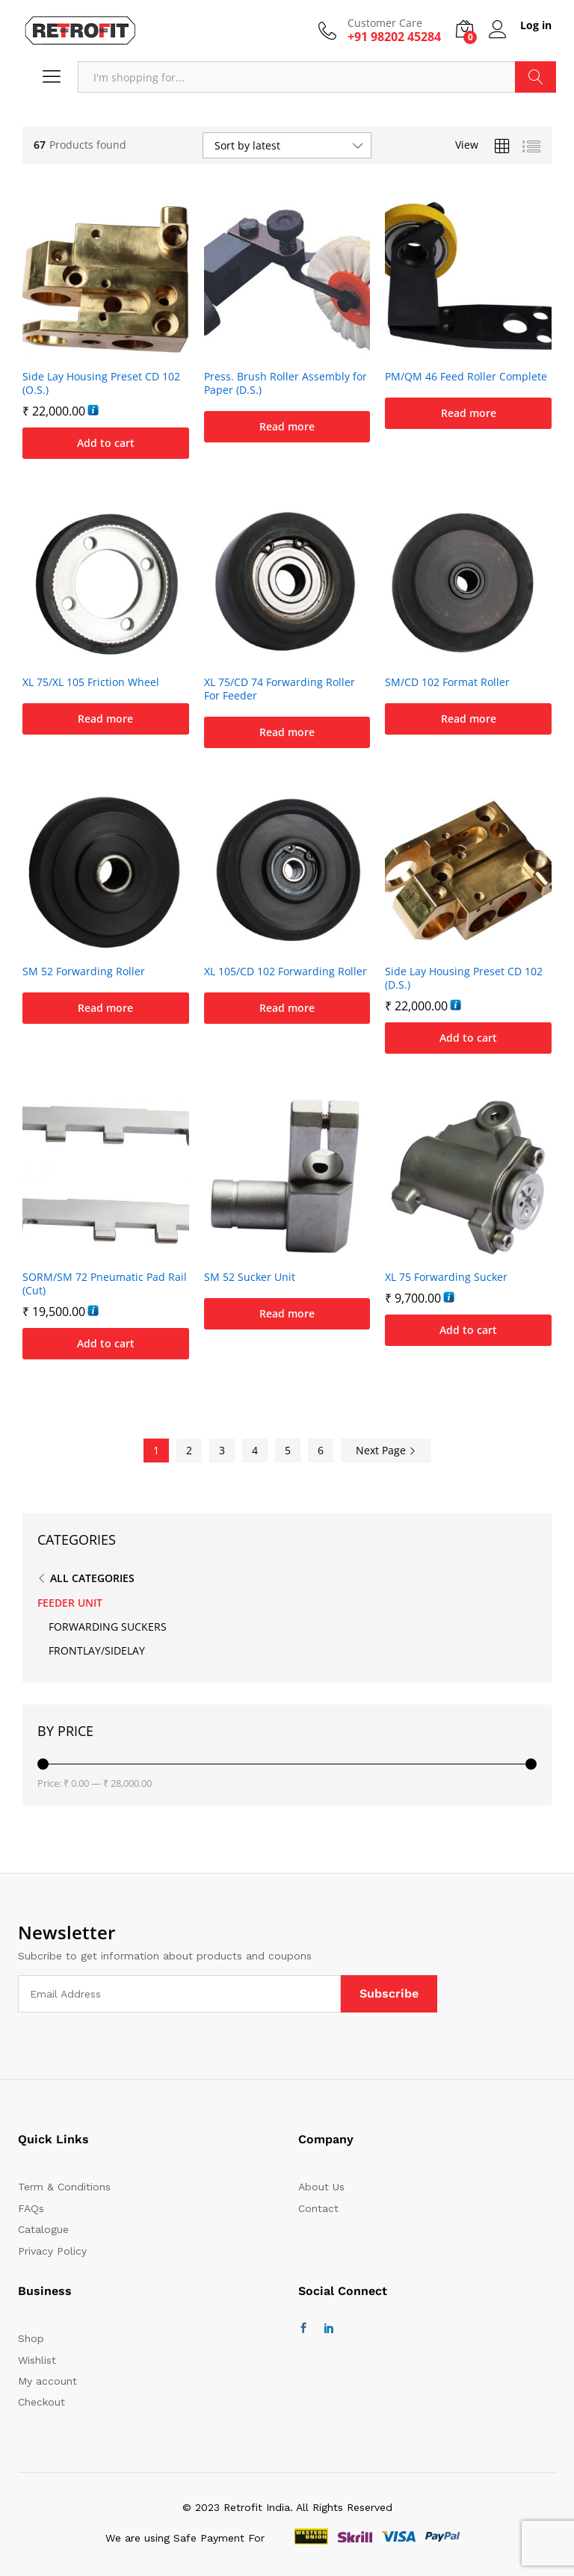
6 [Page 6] (321, 1450)
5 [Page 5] (288, 1450)
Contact (318, 2208)
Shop (31, 2338)
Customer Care (385, 23)
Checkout (41, 2402)
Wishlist (37, 2360)
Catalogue (43, 2229)
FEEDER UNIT (69, 1603)
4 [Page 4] (255, 1450)
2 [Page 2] (189, 1450)
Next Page (386, 1450)
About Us (321, 2187)
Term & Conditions (64, 2187)
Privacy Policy (52, 2251)
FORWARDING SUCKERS (108, 1626)
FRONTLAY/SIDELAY (97, 1650)
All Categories (92, 1578)
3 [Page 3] (222, 1450)
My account (47, 2381)
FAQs (31, 2208)
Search (535, 77)
